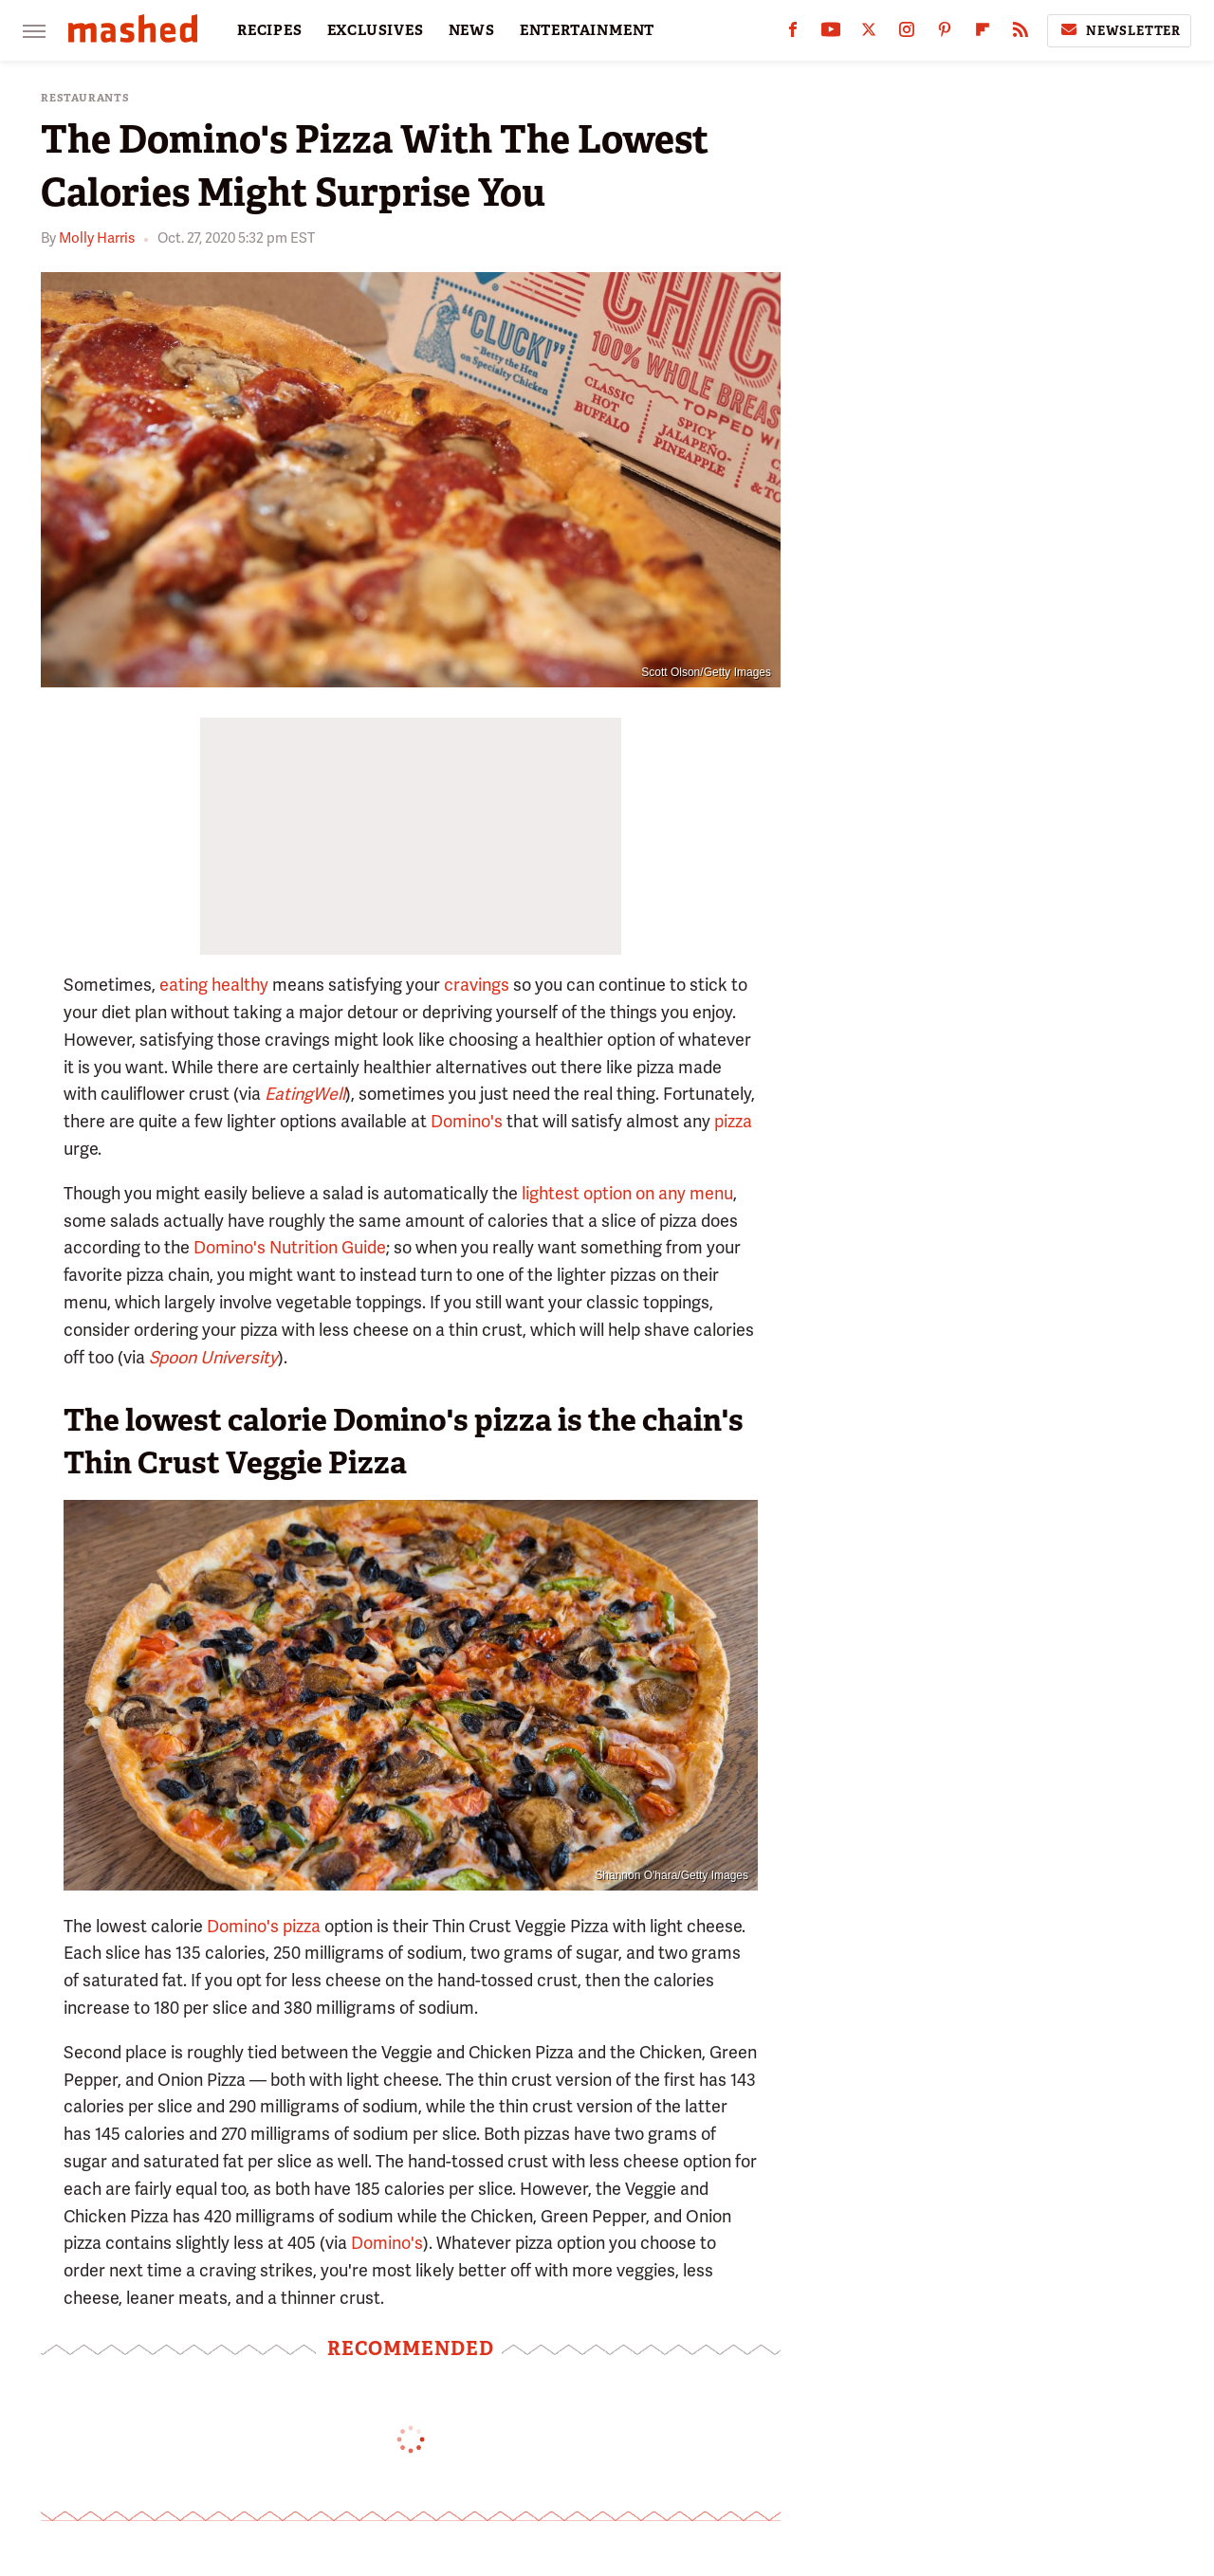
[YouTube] (830, 33)
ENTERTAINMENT (587, 30)
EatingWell (305, 1094)
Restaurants (85, 98)
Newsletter (1119, 30)
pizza (733, 1121)
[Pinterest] (944, 33)
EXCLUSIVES (375, 30)
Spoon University (213, 1357)
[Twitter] (868, 33)
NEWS (472, 30)
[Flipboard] (982, 33)
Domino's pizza (264, 1926)
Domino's (467, 1121)
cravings (476, 985)
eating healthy (213, 985)
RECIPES (270, 30)
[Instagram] (906, 33)
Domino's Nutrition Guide (289, 1247)
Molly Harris (97, 237)
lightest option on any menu (627, 1193)
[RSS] (1020, 33)
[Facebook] (793, 33)
